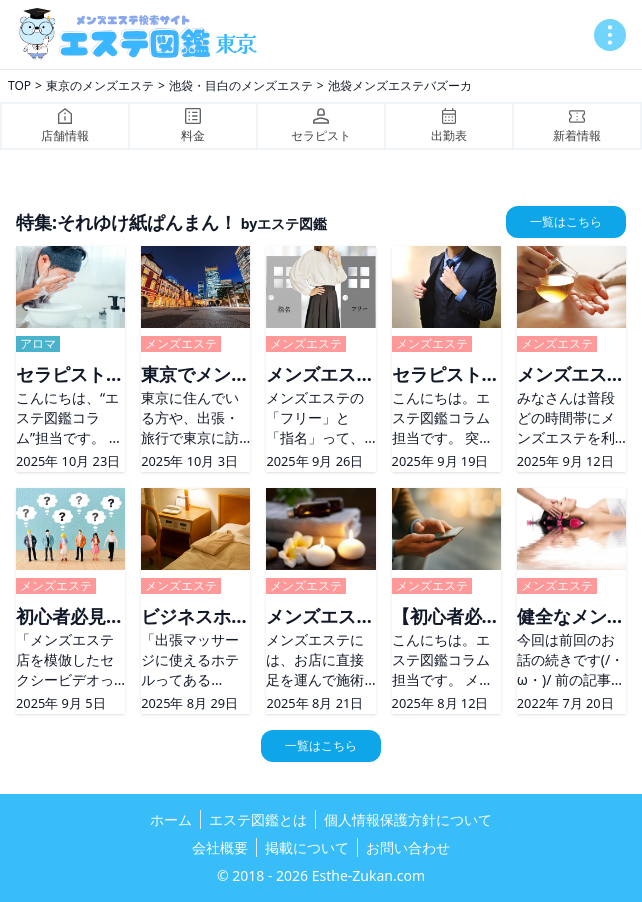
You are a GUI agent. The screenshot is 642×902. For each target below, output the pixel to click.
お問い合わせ (408, 847)
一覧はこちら (566, 221)
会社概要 (220, 847)
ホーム (171, 819)
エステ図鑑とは (258, 819)
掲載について (307, 847)
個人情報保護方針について (408, 819)
